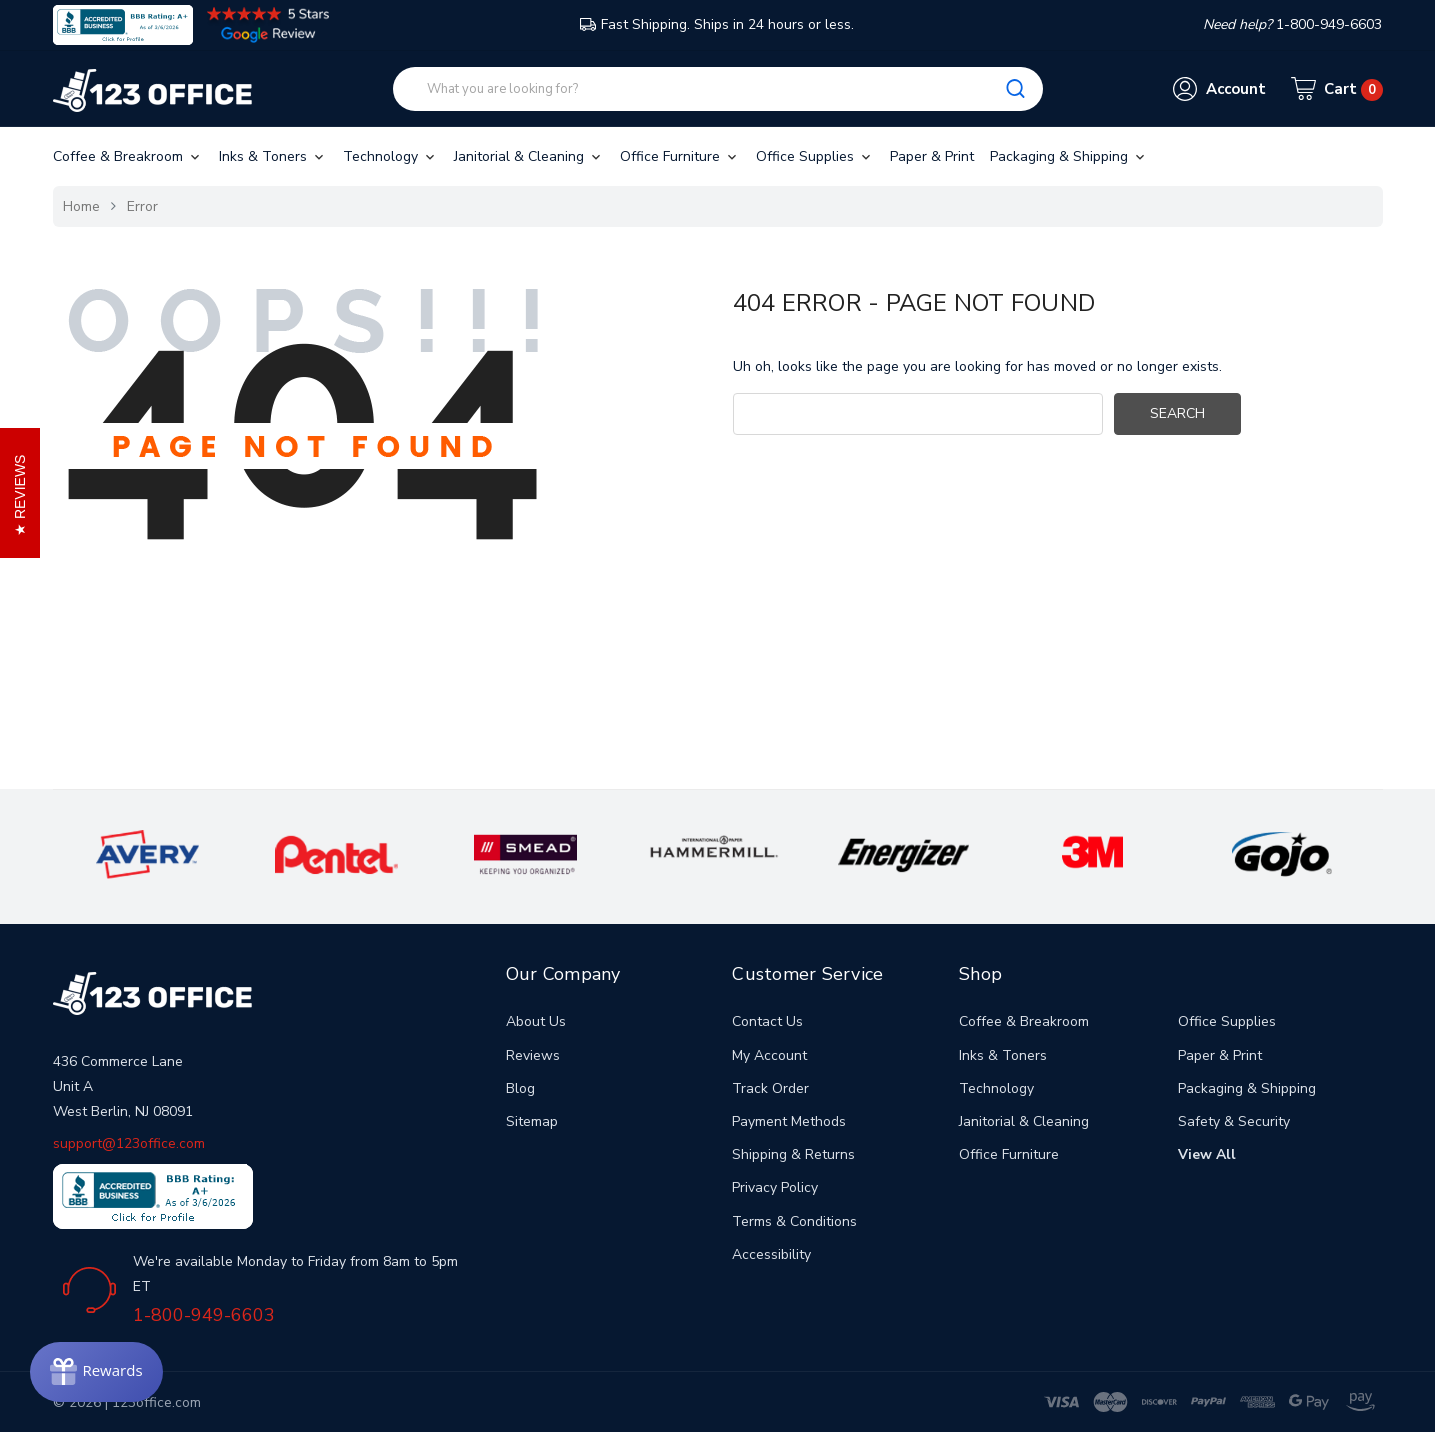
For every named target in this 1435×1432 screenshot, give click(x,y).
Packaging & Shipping (1069, 156)
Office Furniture (680, 156)
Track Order (770, 1088)
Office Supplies (815, 156)
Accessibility (771, 1254)
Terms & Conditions (794, 1221)
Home (81, 206)
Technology (390, 156)
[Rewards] (96, 1372)
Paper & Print (932, 156)
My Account (769, 1055)
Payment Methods (789, 1121)
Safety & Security (1234, 1121)
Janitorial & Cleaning (529, 156)
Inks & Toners (273, 156)
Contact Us (767, 1021)
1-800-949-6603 (204, 1315)
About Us (536, 1021)
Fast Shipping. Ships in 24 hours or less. (717, 24)
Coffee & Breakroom (128, 156)
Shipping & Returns (793, 1154)
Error (142, 206)
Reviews (533, 1055)
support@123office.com (129, 1143)
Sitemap (532, 1121)
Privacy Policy (775, 1187)
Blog (520, 1088)
